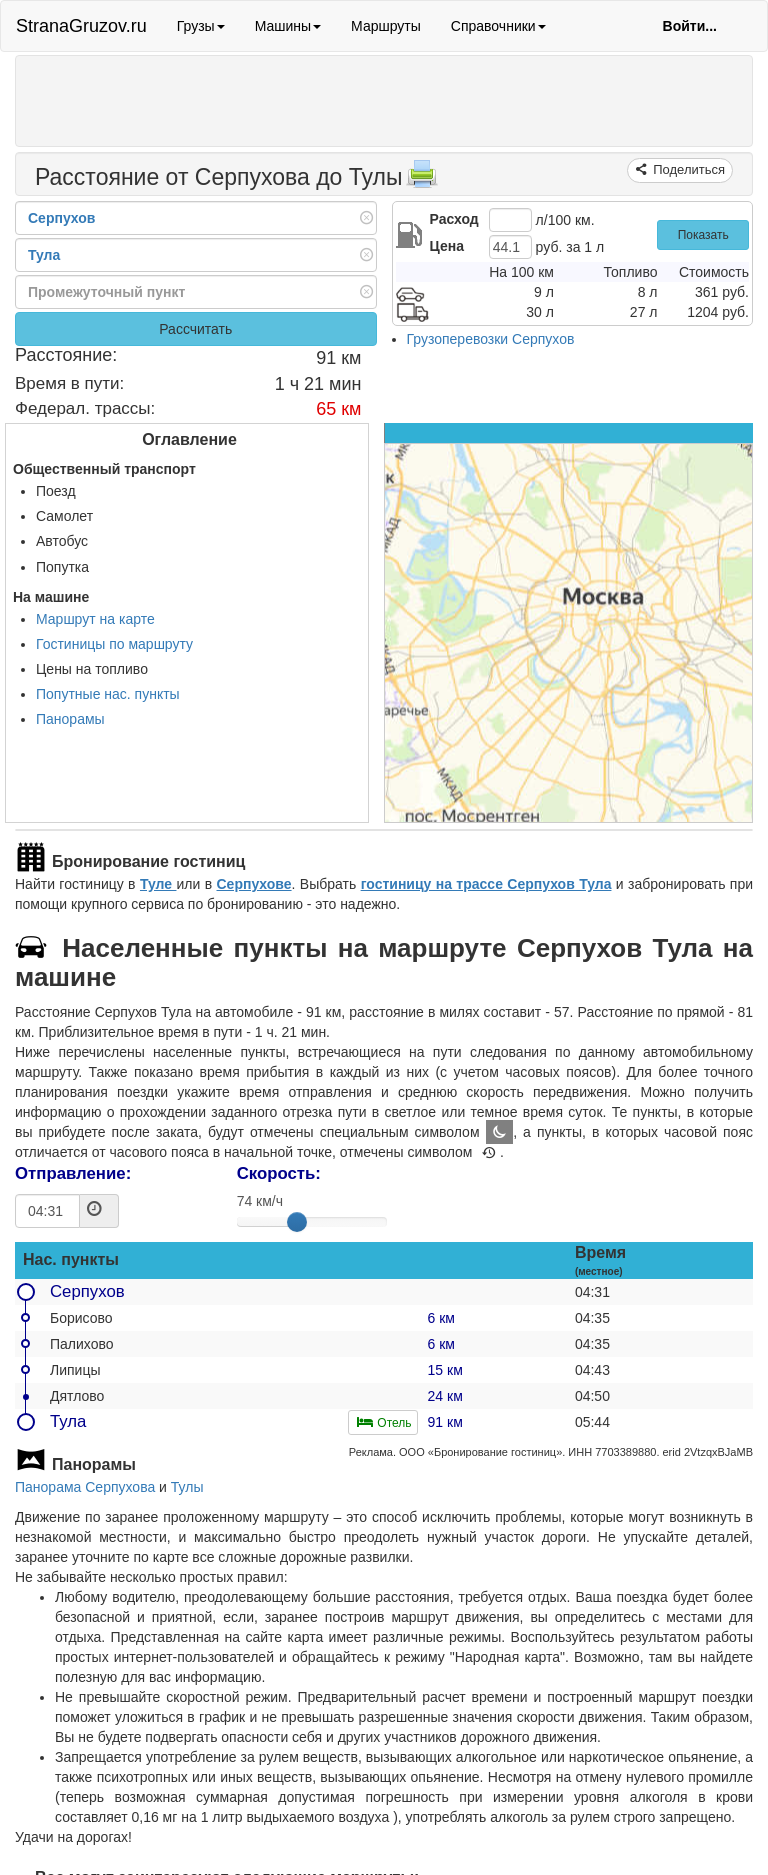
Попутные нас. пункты (108, 694)
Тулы (187, 1487)
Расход (454, 219)
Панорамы (70, 719)
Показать (703, 235)
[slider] (297, 1222)
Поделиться (687, 169)
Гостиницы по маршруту (114, 644)
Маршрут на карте (95, 619)
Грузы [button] (201, 26)
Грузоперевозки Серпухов (491, 339)
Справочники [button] (498, 26)
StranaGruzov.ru (81, 26)
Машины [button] (288, 26)
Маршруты (386, 26)
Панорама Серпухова (85, 1487)
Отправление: (73, 1173)
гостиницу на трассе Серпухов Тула (486, 884)
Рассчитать (195, 329)
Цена (447, 246)
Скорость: (279, 1173)
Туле (158, 884)
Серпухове (254, 884)
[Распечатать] (422, 180)
